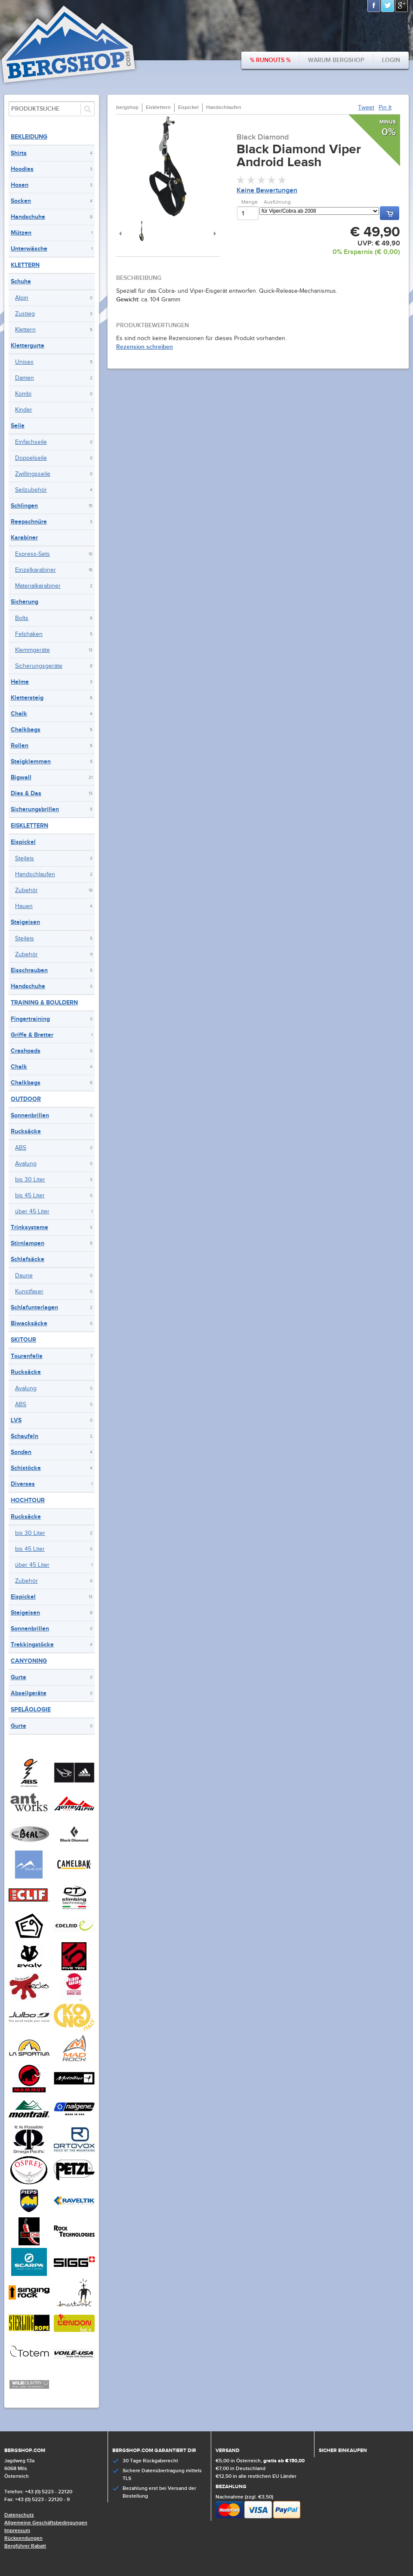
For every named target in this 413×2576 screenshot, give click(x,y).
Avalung (26, 1163)
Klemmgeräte (32, 650)
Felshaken (29, 634)
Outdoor (26, 1099)
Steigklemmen (31, 761)
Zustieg (25, 313)
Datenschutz (19, 2515)
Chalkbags (25, 729)
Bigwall (21, 777)
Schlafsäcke (27, 1259)
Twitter (388, 6)
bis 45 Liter (30, 1195)
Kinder (23, 409)
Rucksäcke (26, 1131)
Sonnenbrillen (30, 1115)
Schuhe (21, 281)
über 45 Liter (32, 1211)
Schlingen (24, 505)
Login (391, 60)
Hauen (24, 906)
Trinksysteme (29, 1227)
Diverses (23, 1484)
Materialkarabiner (38, 586)
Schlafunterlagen (34, 1307)
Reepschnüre (29, 521)
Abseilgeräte (28, 1693)
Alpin (21, 297)
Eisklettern (29, 825)
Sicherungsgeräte (38, 666)
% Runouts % (270, 60)
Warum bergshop (336, 60)
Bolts (21, 618)
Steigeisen (25, 922)
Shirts (19, 153)
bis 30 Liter (30, 1179)
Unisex (24, 362)
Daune (24, 1275)
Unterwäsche (29, 248)
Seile (18, 425)
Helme (20, 681)
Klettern (25, 265)
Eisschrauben (29, 970)
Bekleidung (29, 136)
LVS (16, 1420)
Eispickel (23, 842)
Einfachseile (31, 442)
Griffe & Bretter (32, 1034)
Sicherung (24, 601)
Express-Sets (32, 554)
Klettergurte (27, 345)
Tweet (366, 107)
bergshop (127, 107)
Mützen (21, 232)
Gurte (18, 1677)
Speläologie (31, 1709)
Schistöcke (26, 1468)
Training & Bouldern (44, 1002)
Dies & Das (26, 793)
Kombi (23, 394)
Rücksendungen (23, 2538)
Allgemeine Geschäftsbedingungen (45, 2523)
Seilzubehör (31, 490)
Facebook (374, 6)
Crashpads (25, 1050)
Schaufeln (24, 1436)
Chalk (19, 713)
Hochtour (28, 1500)
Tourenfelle (27, 1356)
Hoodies (22, 169)
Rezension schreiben (144, 346)
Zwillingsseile (32, 474)
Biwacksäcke (29, 1323)
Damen (24, 378)
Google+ (402, 6)
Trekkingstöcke (32, 1644)
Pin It (385, 107)
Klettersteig (27, 697)
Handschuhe (28, 216)
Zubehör (26, 890)
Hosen (19, 185)
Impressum (17, 2530)
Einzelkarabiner (35, 570)
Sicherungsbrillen (35, 809)
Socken (21, 201)
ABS (20, 1147)
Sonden (21, 1452)
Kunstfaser (29, 1291)
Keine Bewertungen (267, 190)
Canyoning (29, 1661)
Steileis (24, 858)
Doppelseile (31, 458)
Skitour (23, 1339)
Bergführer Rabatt (25, 2546)
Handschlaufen (35, 874)
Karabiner (24, 537)
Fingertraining (30, 1019)
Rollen (19, 745)
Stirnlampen (27, 1243)
